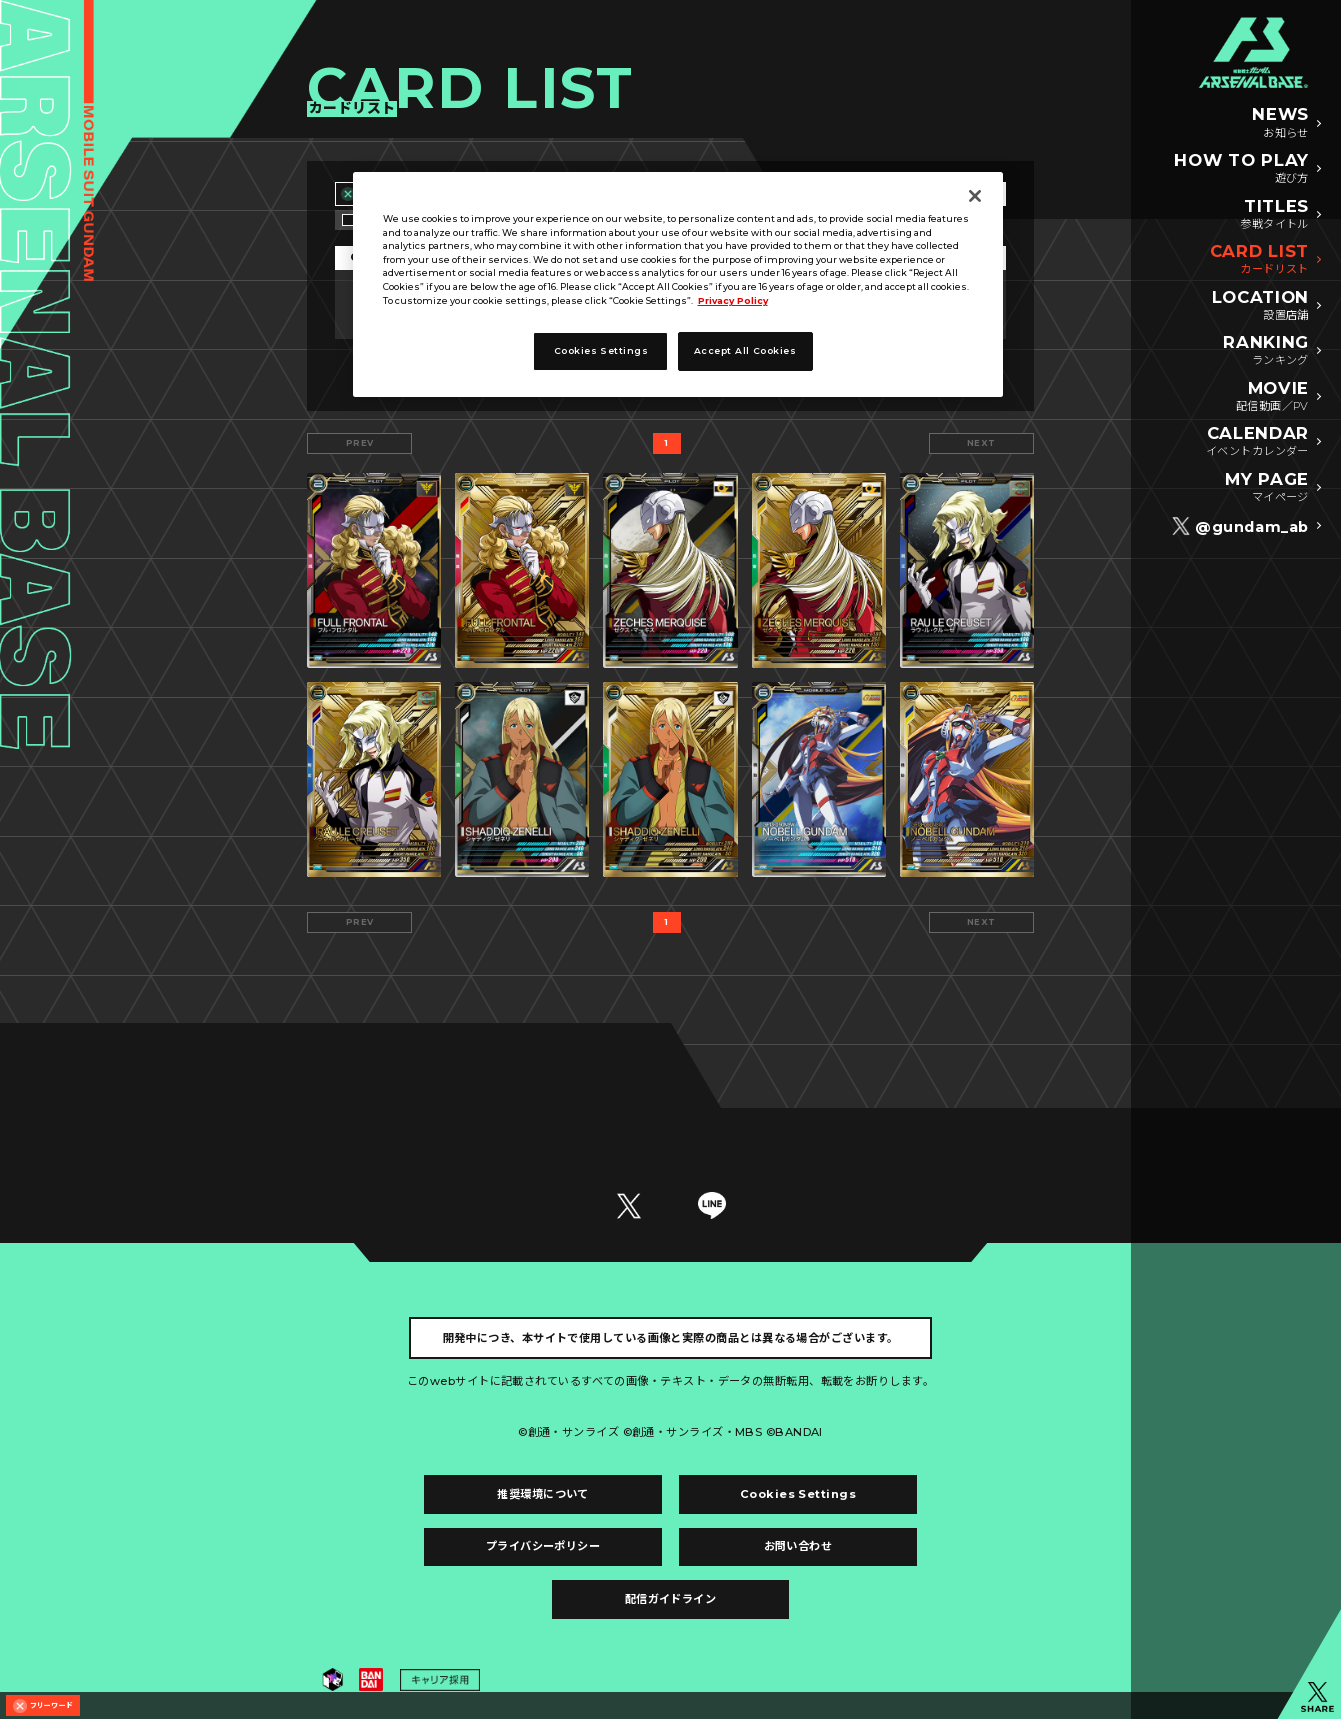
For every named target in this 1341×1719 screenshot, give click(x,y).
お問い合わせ (798, 1546)
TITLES (1274, 215)
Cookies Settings (798, 1494)
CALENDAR (1257, 442)
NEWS (1280, 123)
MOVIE (1272, 397)
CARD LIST (1259, 260)
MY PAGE (1267, 488)
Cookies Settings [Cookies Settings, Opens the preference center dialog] (601, 350)
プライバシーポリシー (543, 1546)
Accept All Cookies (745, 350)
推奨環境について (543, 1494)
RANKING (1266, 351)
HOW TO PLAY (1241, 169)
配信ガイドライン (671, 1599)
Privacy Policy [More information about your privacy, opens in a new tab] (733, 300)
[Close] (975, 196)
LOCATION (1260, 306)
